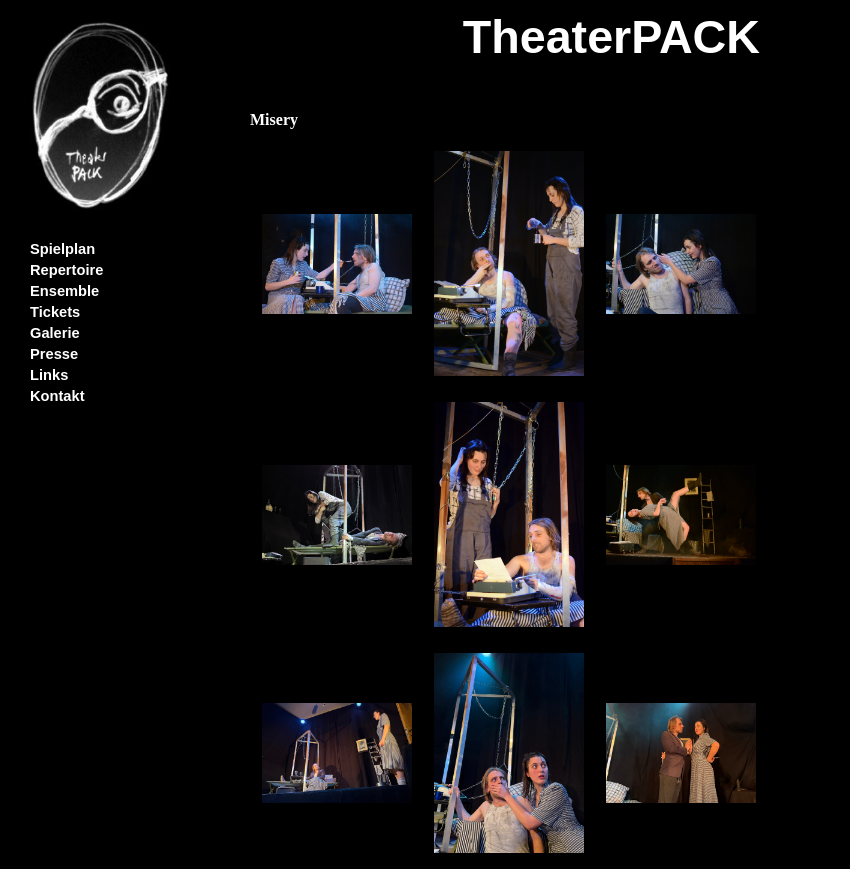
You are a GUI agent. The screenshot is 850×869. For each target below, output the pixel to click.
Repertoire (66, 270)
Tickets (55, 312)
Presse (54, 354)
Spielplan (62, 249)
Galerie (55, 333)
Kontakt (57, 396)
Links (49, 375)
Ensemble (64, 291)
